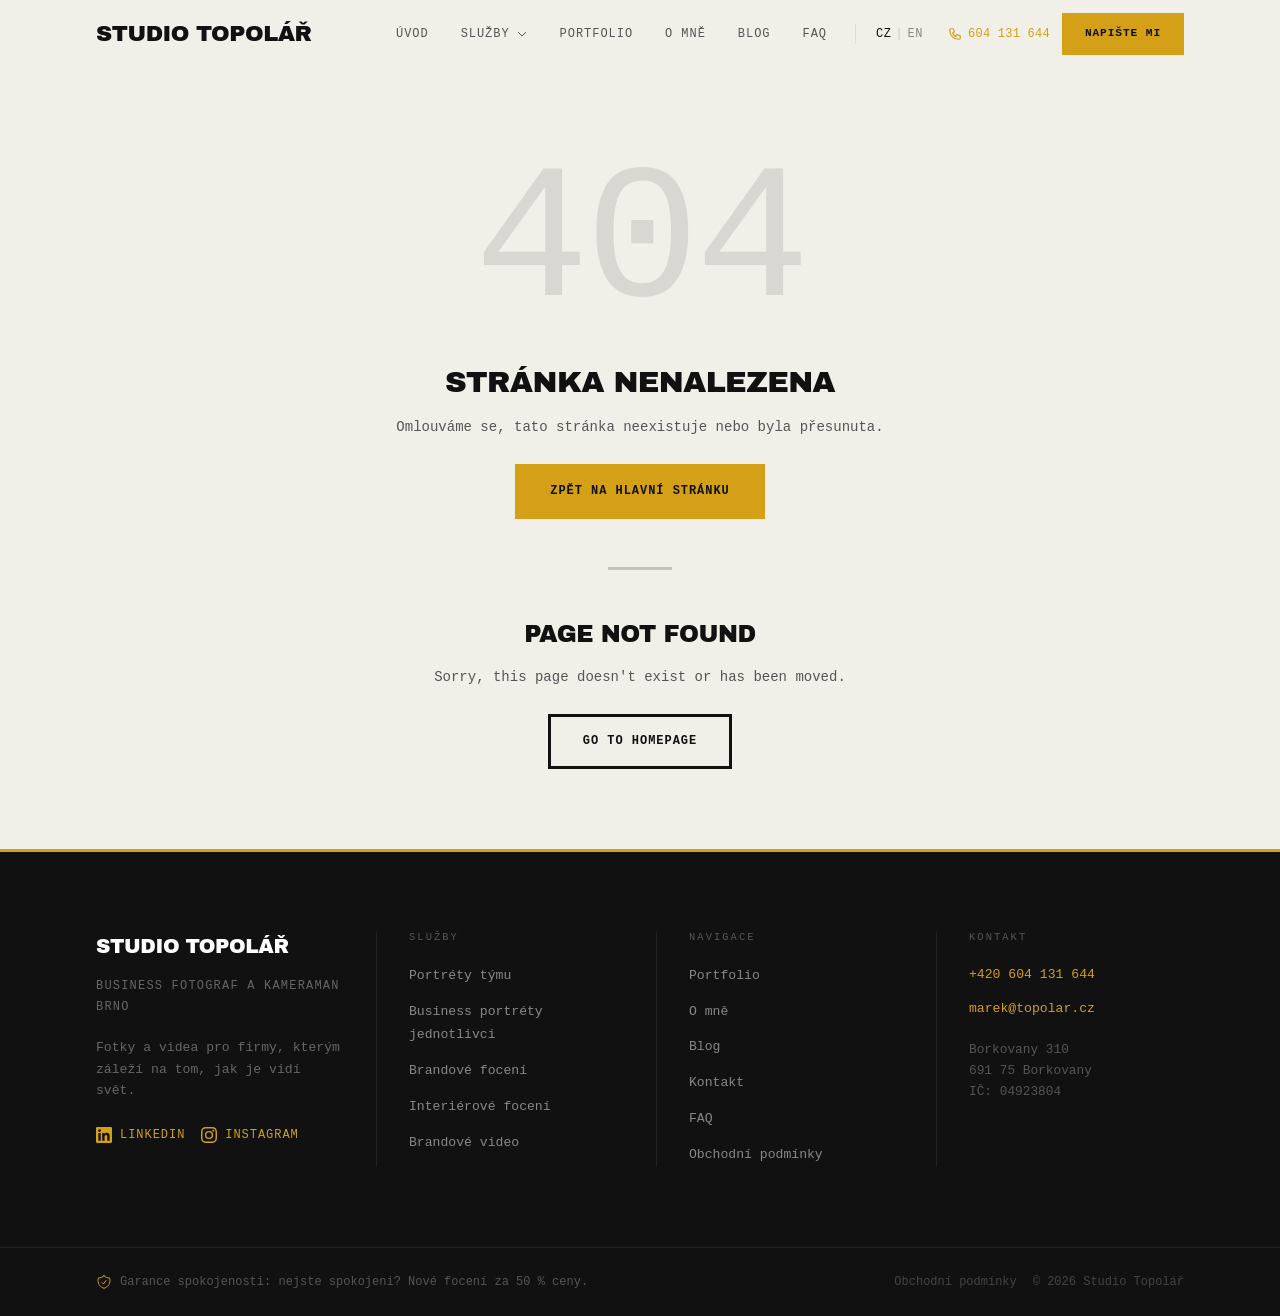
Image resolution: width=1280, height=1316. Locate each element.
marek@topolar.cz (1032, 1009)
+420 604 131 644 (1032, 975)
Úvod (412, 33)
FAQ (815, 33)
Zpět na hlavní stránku (640, 490)
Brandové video (464, 1143)
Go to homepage (640, 740)
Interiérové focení (480, 1107)
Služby (494, 33)
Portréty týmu (460, 976)
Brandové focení (468, 1071)
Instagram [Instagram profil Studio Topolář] (249, 1134)
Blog (754, 33)
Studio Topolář (192, 946)
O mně (685, 33)
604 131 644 (999, 33)
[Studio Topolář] (204, 33)
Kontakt (716, 1083)
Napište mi (1123, 33)
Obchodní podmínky (756, 1155)
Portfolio (596, 33)
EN (915, 33)
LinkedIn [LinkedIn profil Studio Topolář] (140, 1134)
